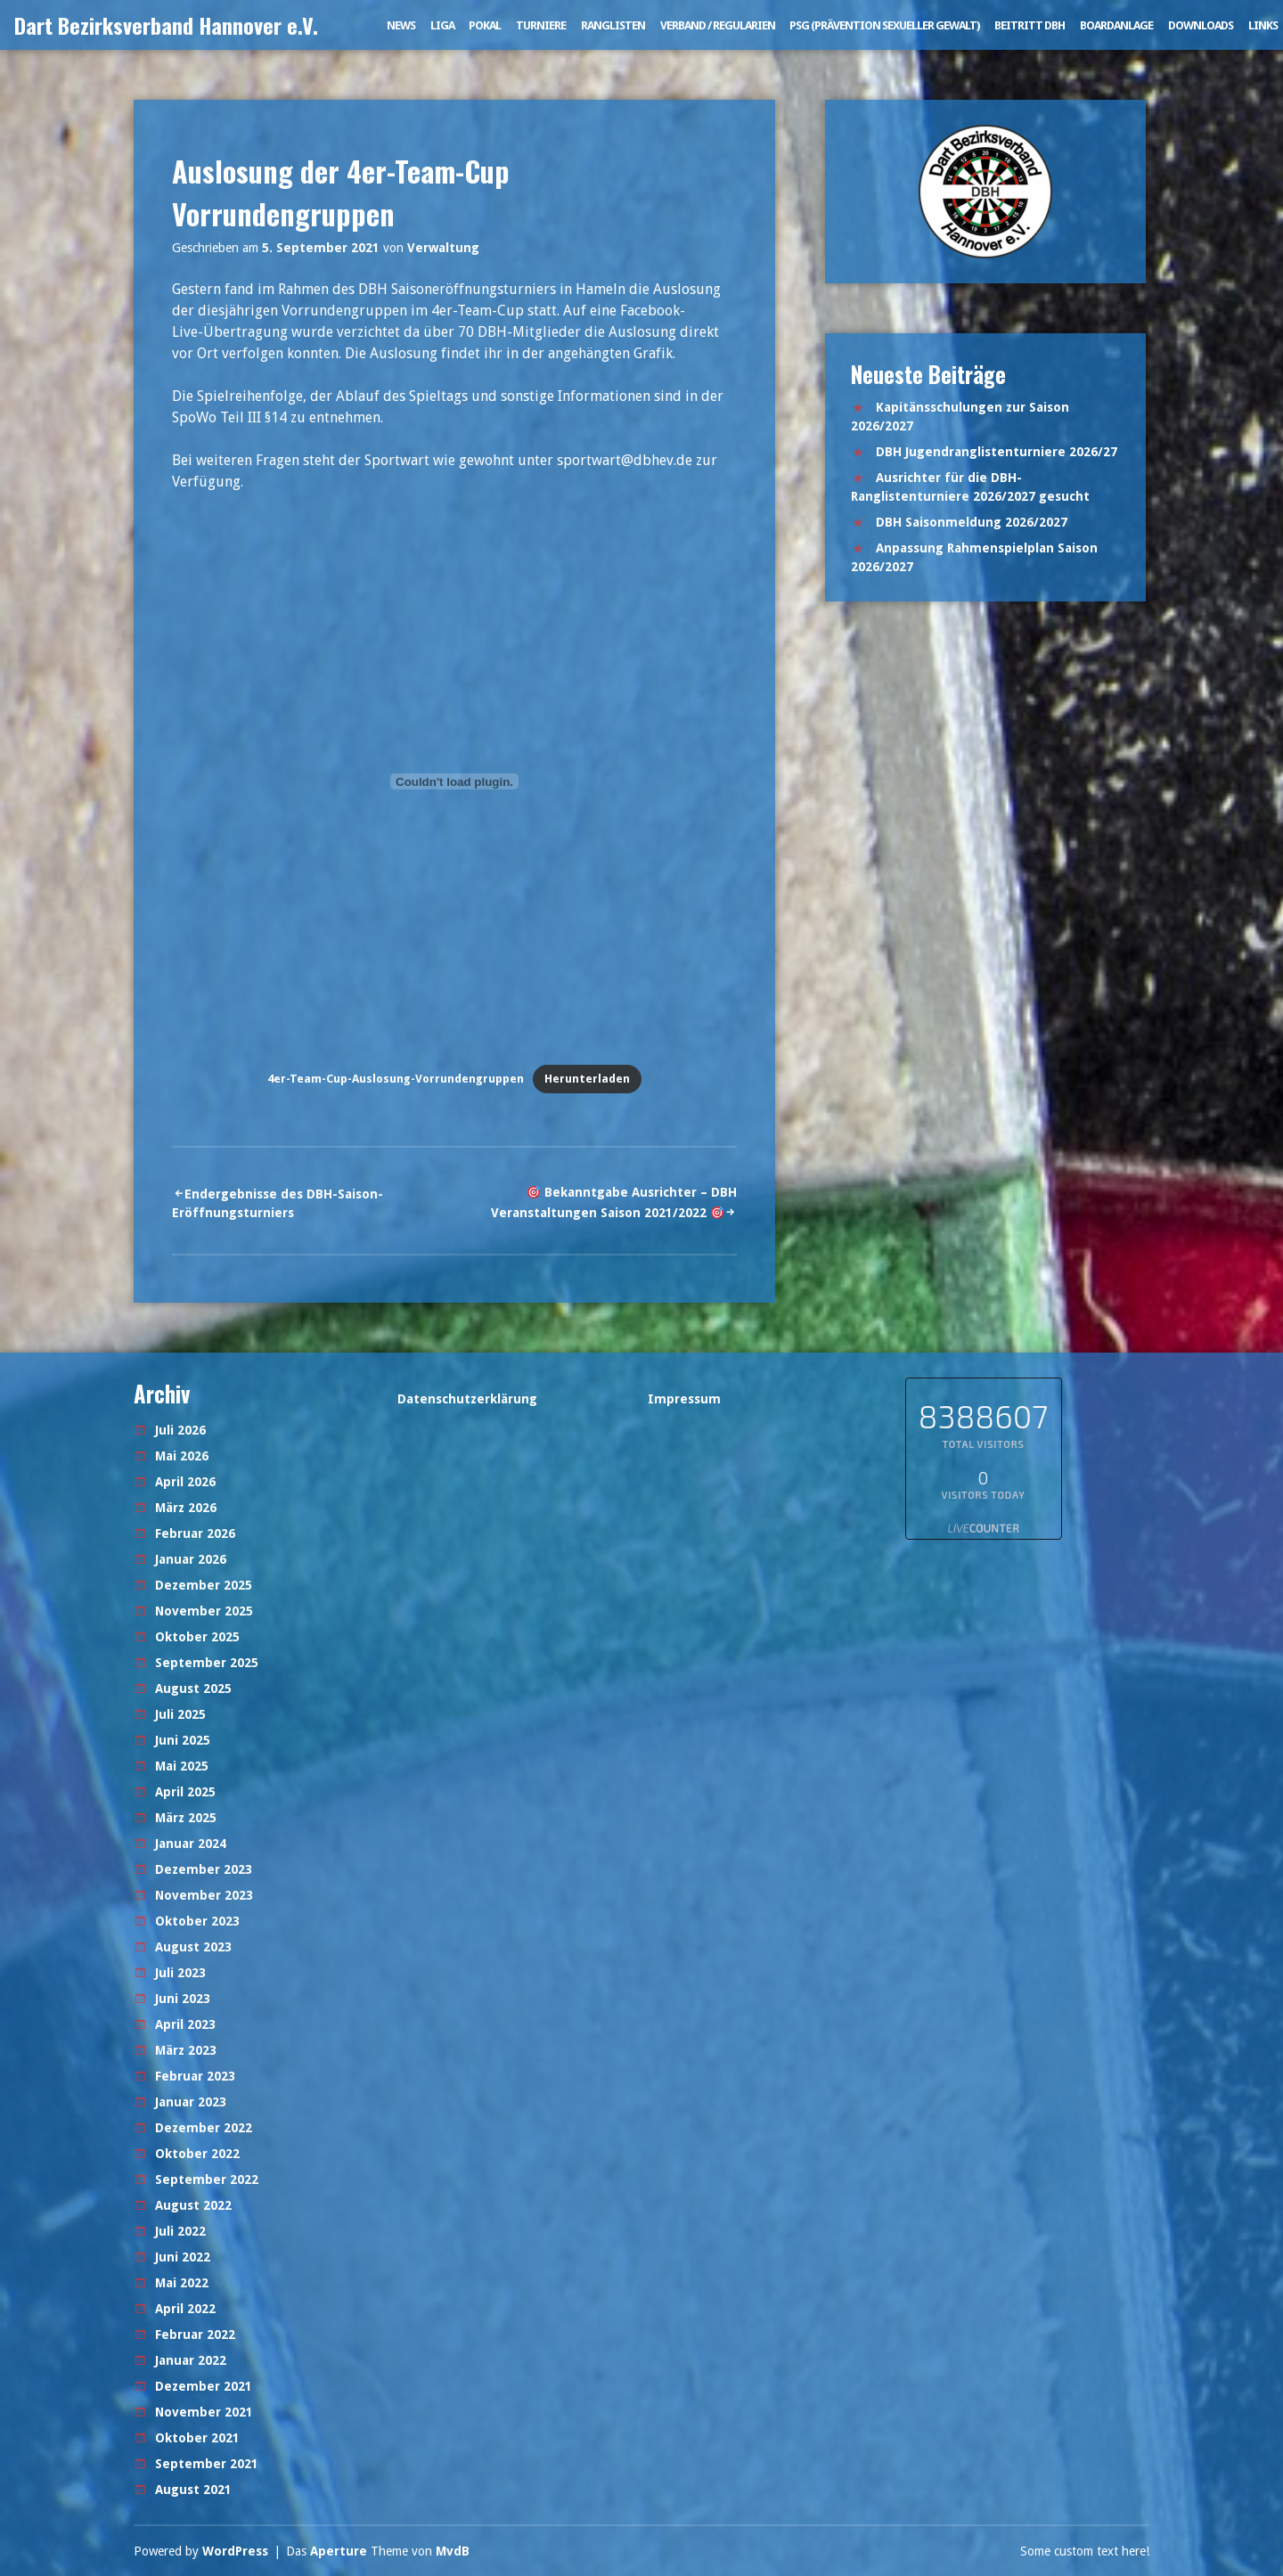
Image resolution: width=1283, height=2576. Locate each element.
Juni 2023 (182, 1998)
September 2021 (206, 2464)
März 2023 (186, 2050)
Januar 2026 (190, 1559)
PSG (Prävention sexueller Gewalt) (884, 25)
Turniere (541, 25)
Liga (442, 25)
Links (1263, 25)
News (401, 25)
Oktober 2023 (197, 1921)
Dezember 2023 (203, 1869)
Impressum (684, 1399)
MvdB (453, 2551)
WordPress (235, 2551)
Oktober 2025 (197, 1637)
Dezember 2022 (203, 2128)
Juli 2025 (180, 1714)
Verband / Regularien (717, 25)
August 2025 (193, 1688)
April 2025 (185, 1792)
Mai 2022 (181, 2283)
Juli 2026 (180, 1430)
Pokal (485, 25)
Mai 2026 (181, 1456)
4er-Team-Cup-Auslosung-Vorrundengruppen (395, 1078)
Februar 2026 (195, 1533)
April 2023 (185, 2024)
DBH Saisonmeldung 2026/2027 (971, 522)
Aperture (338, 2551)
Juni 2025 (182, 1740)
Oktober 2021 (197, 2438)
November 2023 (204, 1895)
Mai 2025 (181, 1766)
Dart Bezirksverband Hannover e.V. (166, 25)
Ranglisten (613, 25)
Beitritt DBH (1029, 25)
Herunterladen (587, 1078)
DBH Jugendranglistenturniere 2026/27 (996, 452)
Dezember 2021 (203, 2386)
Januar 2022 (190, 2360)
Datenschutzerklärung (467, 1399)
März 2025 (186, 1818)
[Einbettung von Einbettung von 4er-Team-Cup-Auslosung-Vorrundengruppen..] (454, 781)
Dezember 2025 (203, 1585)
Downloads (1200, 25)
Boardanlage (1116, 25)
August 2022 (193, 2205)
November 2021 (204, 2412)
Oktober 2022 (197, 2154)
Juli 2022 (180, 2231)
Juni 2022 (182, 2257)
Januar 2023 (190, 2102)
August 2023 (193, 1947)
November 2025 (204, 1611)
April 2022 (185, 2309)
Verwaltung (443, 248)
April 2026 (185, 1482)
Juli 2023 (180, 1973)
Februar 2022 (195, 2334)
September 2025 (206, 1663)
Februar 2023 (195, 2076)
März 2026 (186, 1508)
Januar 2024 (190, 1843)
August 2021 (193, 2489)
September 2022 (206, 2179)
